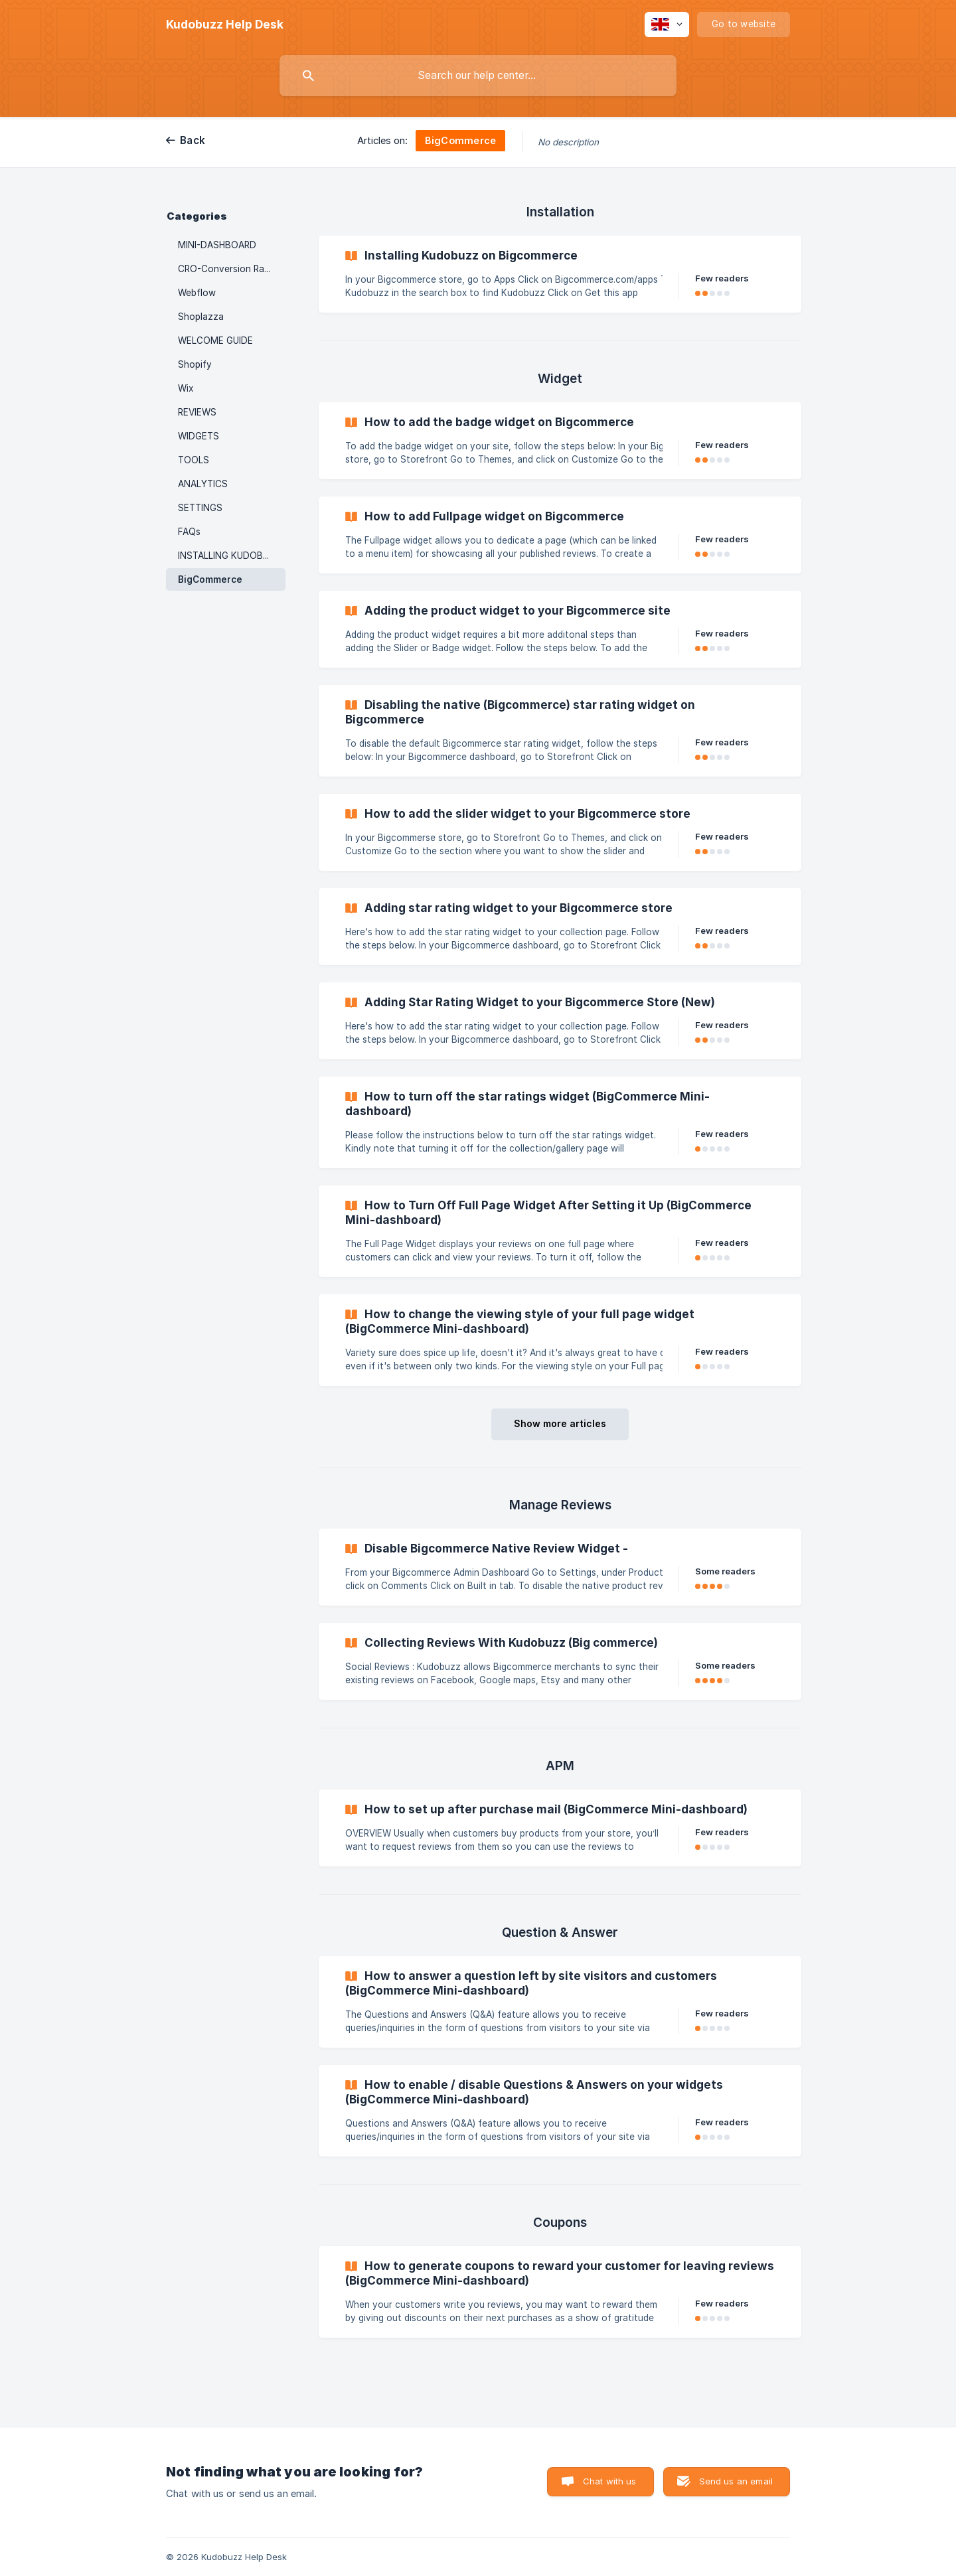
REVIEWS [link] (197, 412)
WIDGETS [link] (198, 436)
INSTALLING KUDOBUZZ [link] (229, 555)
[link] (560, 274)
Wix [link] (185, 388)
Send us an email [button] (736, 2481)
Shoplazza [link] (201, 316)
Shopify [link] (195, 364)
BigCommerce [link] (210, 579)
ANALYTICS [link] (203, 484)
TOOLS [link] (193, 460)
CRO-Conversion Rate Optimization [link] (231, 269)
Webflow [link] (197, 292)
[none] (224, 24)
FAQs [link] (189, 531)
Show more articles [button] (560, 1423)
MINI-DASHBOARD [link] (217, 245)
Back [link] (192, 140)
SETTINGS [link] (200, 507)
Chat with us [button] (610, 2481)
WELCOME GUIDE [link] (215, 340)
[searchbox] (478, 75)
